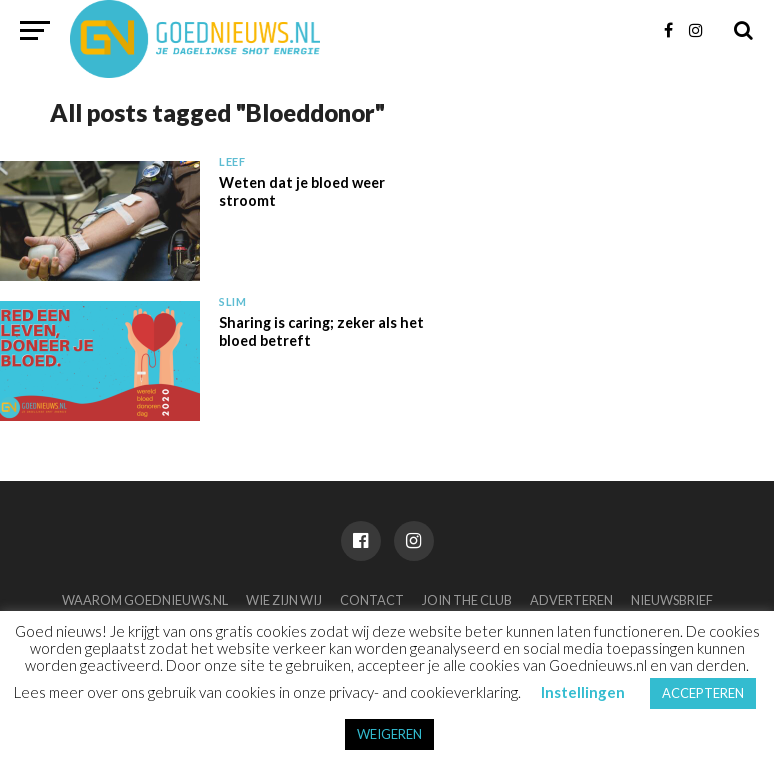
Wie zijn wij (284, 600)
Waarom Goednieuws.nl (145, 600)
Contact (372, 600)
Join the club (467, 600)
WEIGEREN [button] (389, 734)
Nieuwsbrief (672, 600)
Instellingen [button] (583, 692)
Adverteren (571, 600)
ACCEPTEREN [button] (703, 693)
